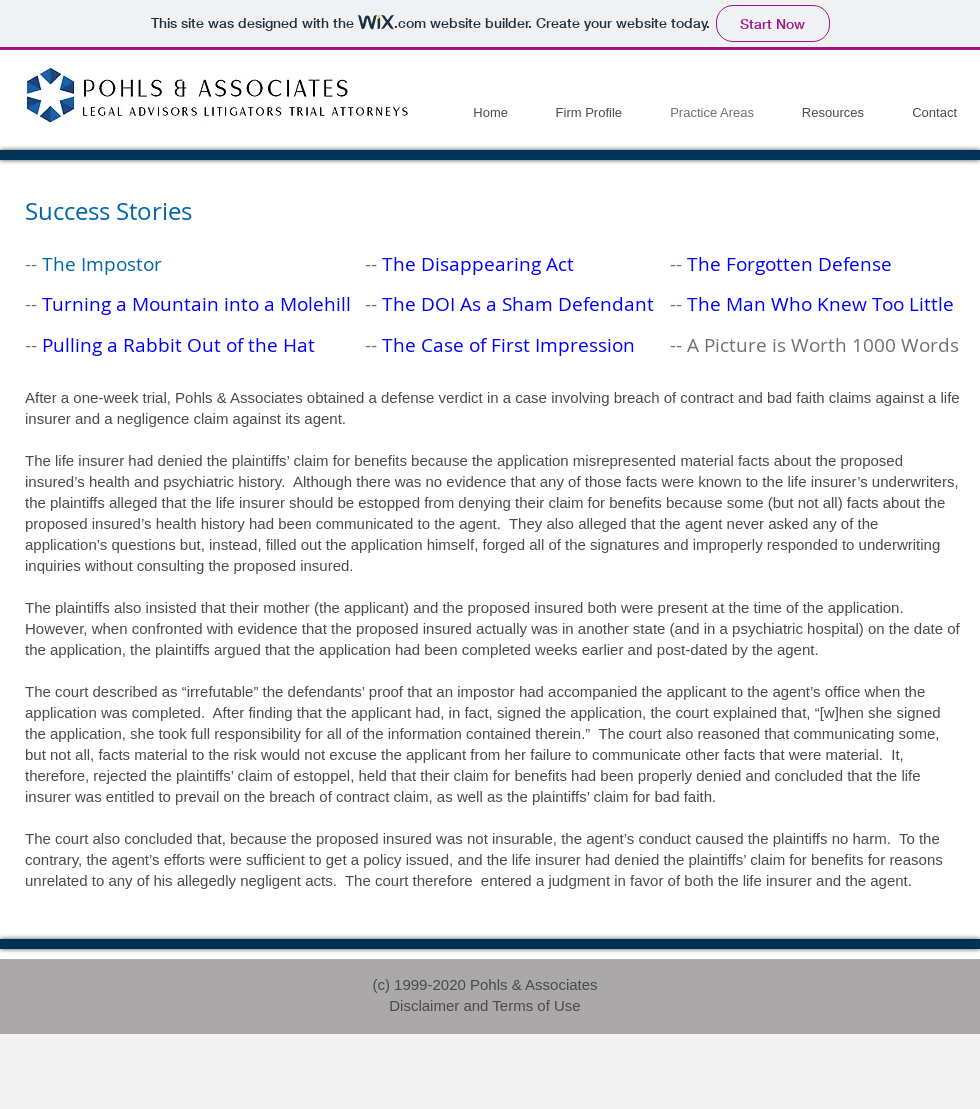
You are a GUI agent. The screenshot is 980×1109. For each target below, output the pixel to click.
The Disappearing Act (478, 264)
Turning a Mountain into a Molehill (196, 304)
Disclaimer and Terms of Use (484, 1005)
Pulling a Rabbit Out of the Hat (178, 345)
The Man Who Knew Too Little (820, 304)
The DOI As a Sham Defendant (518, 304)
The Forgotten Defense (789, 264)
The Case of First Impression (508, 345)
